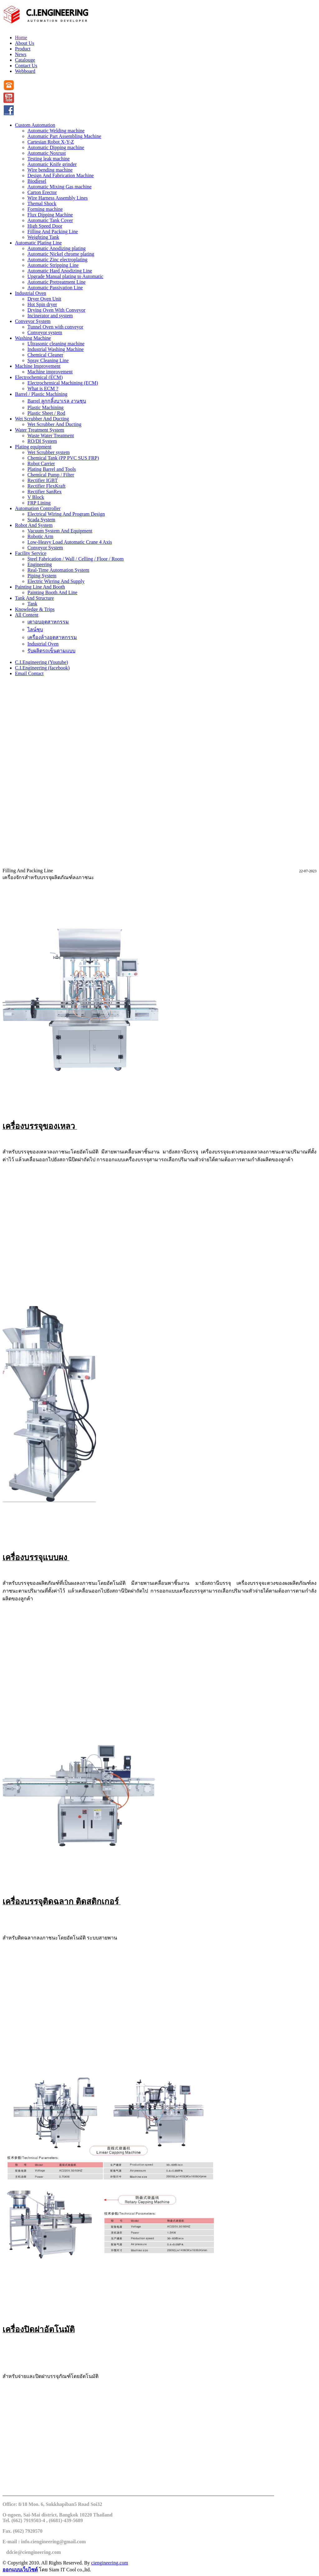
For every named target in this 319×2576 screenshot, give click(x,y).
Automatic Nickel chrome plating (60, 254)
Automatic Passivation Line (55, 287)
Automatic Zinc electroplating (57, 259)
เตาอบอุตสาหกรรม (48, 621)
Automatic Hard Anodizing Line (59, 270)
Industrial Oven (30, 293)
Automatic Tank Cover (50, 220)
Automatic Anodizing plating (56, 248)
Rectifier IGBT (42, 480)
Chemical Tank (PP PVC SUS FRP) (63, 458)
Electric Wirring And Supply (55, 581)
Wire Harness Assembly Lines (57, 198)
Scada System (41, 519)
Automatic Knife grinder (52, 164)
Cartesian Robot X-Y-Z (50, 141)
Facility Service (30, 553)
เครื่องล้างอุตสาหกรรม (52, 637)
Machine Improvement (37, 366)
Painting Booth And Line (52, 592)
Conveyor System (32, 321)
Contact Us (26, 65)
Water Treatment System (39, 430)
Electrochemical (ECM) (39, 377)
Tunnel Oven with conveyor (55, 326)
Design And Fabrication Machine (60, 175)
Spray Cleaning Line (48, 360)
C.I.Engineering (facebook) (42, 667)
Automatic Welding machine (55, 130)
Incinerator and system (50, 315)
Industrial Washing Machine (55, 349)
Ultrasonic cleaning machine (55, 343)
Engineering (39, 564)
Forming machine (45, 209)
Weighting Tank (43, 237)
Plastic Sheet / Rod (46, 413)
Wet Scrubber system (48, 452)
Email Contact (29, 673)
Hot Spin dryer (42, 304)
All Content (26, 615)
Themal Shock (41, 203)
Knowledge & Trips (35, 609)
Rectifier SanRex (44, 491)
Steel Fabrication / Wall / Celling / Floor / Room (75, 558)
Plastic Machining (45, 407)
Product (23, 48)
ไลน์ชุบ (35, 629)
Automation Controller (37, 508)
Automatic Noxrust (46, 153)
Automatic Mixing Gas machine (59, 186)
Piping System (41, 575)
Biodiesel (36, 181)
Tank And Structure (34, 598)
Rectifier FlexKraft (46, 486)
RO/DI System (42, 441)
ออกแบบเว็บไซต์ (20, 2569)
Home (21, 37)
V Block (35, 497)
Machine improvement (50, 371)
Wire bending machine (50, 170)
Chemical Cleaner (45, 355)
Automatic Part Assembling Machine (64, 136)
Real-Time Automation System (58, 570)
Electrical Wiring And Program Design (66, 514)
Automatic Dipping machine (55, 147)
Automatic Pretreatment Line (56, 282)
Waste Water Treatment (50, 435)
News (20, 54)
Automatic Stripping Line (53, 265)
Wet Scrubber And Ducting (42, 418)
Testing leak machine (48, 158)
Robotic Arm (40, 536)
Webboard (25, 71)
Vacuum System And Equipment (59, 530)
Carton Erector (42, 192)
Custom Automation (35, 125)
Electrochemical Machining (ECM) (62, 383)
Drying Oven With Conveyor (56, 310)
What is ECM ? (42, 388)
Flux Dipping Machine (50, 214)
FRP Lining (39, 502)
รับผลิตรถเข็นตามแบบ (51, 650)
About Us (24, 43)
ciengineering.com (109, 2562)
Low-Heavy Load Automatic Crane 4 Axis (69, 542)
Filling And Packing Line (52, 231)
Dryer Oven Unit (44, 298)
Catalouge (25, 60)
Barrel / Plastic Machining (41, 394)
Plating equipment (33, 446)
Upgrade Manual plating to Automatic (65, 276)
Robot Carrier (41, 463)
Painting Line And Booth (40, 587)
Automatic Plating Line (38, 242)
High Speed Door (44, 226)
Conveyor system (44, 332)
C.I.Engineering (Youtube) (41, 662)
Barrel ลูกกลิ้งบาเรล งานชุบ (56, 401)
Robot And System (34, 525)
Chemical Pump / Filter (50, 474)
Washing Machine (33, 338)
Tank (32, 603)
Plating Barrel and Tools (51, 469)
